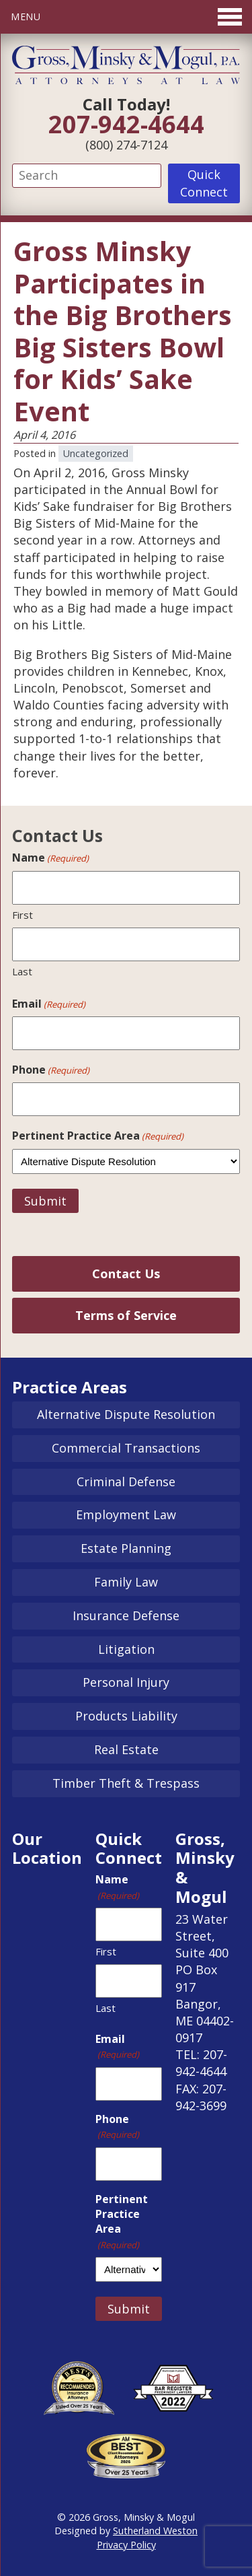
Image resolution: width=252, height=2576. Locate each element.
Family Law (126, 1582)
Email (48, 1003)
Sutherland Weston (155, 2530)
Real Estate (126, 1749)
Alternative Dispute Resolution (126, 1414)
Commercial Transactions (126, 1448)
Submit (45, 1201)
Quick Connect (204, 182)
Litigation (126, 1649)
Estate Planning (126, 1548)
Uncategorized (95, 453)
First (22, 914)
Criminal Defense (126, 1481)
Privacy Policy (126, 2544)
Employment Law (126, 1514)
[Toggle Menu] (126, 17)
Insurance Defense (126, 1615)
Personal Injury (126, 1682)
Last (22, 971)
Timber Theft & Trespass (126, 1783)
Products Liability (126, 1716)
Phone (50, 1069)
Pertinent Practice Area (97, 1135)
